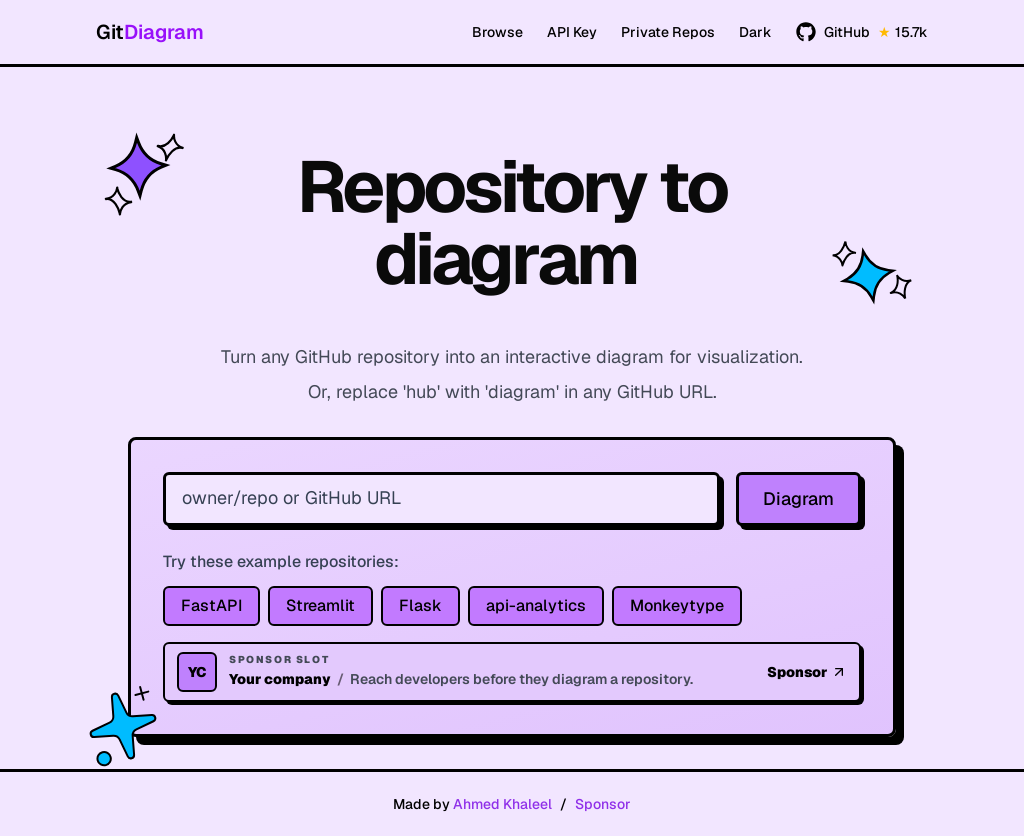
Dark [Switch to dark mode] (755, 32)
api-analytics (536, 605)
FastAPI (211, 605)
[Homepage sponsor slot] (512, 672)
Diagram (798, 498)
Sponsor (603, 804)
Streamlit (320, 605)
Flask (420, 605)
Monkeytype (677, 605)
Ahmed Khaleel (502, 804)
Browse (497, 32)
